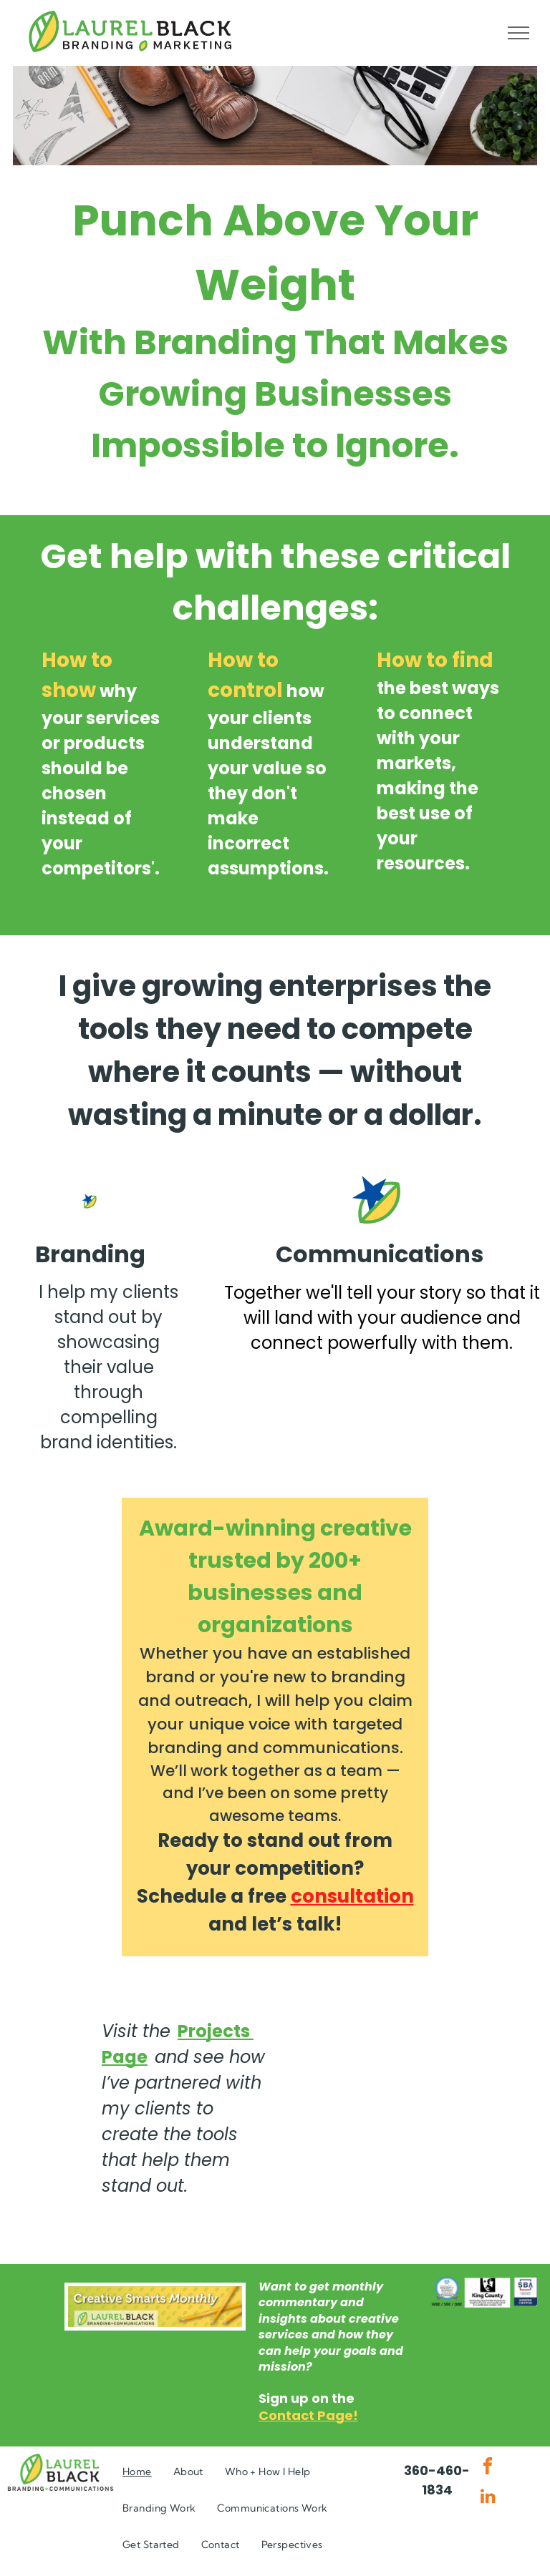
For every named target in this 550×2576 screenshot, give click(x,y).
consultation (352, 1896)
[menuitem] (137, 2472)
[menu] (518, 33)
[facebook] (488, 2468)
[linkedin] (488, 2497)
